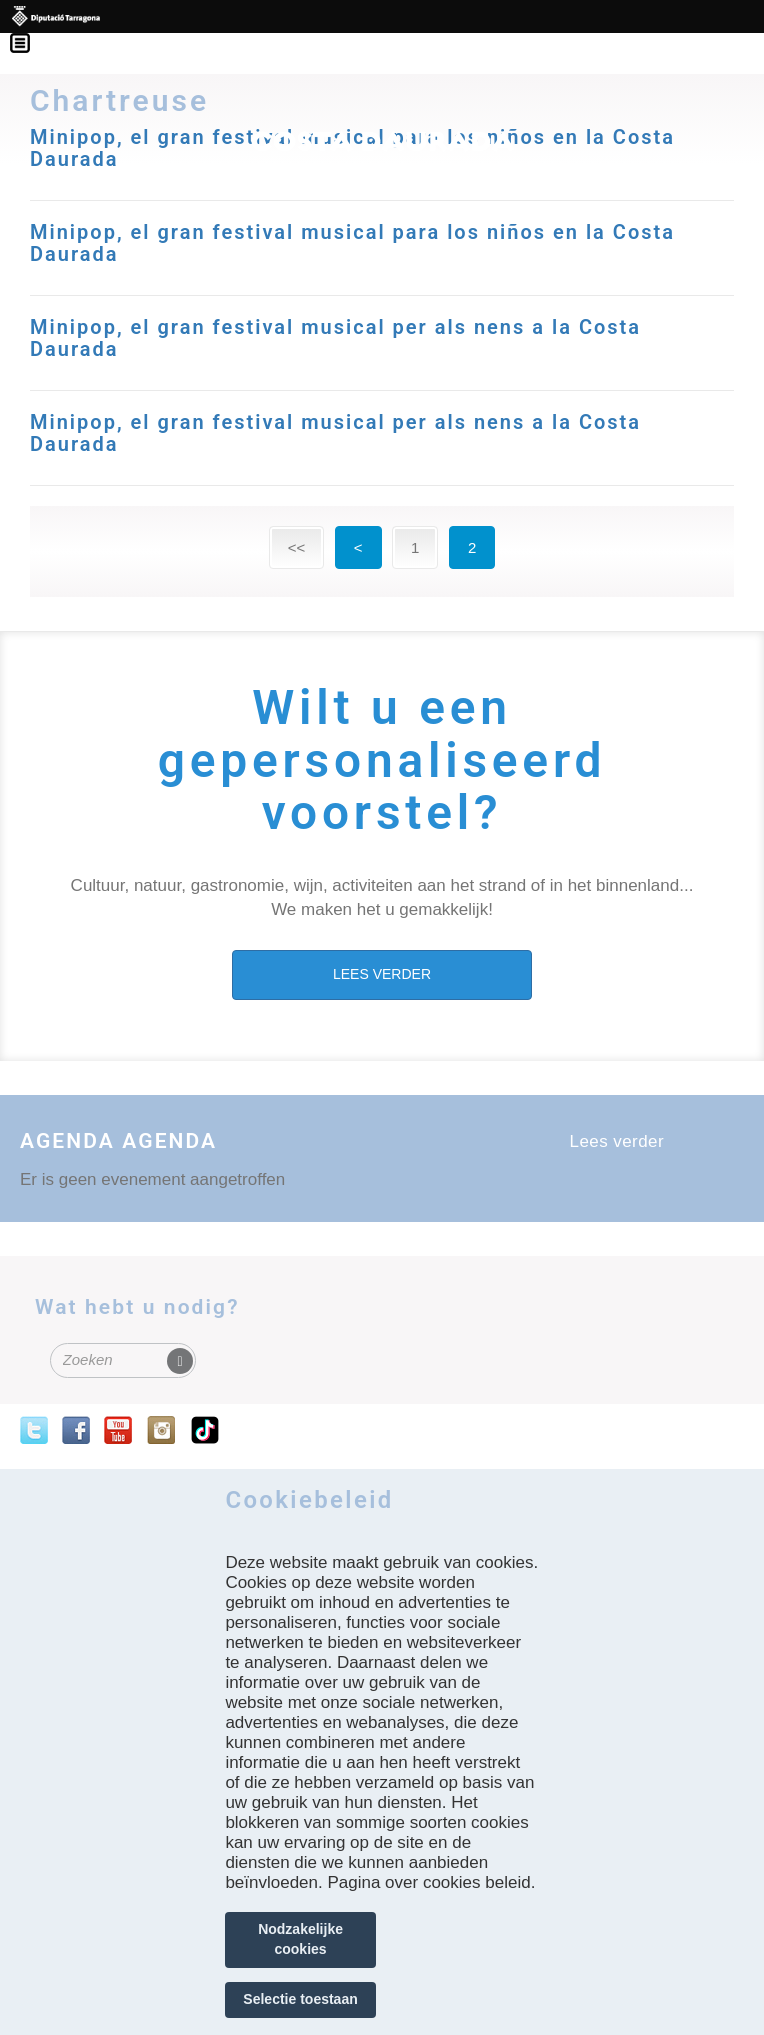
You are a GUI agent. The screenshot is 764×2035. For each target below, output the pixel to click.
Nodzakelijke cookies (300, 1939)
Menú (30, 30)
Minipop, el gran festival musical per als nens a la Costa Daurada (335, 338)
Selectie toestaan (300, 1999)
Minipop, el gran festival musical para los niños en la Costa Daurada (352, 243)
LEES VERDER (382, 974)
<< (297, 547)
